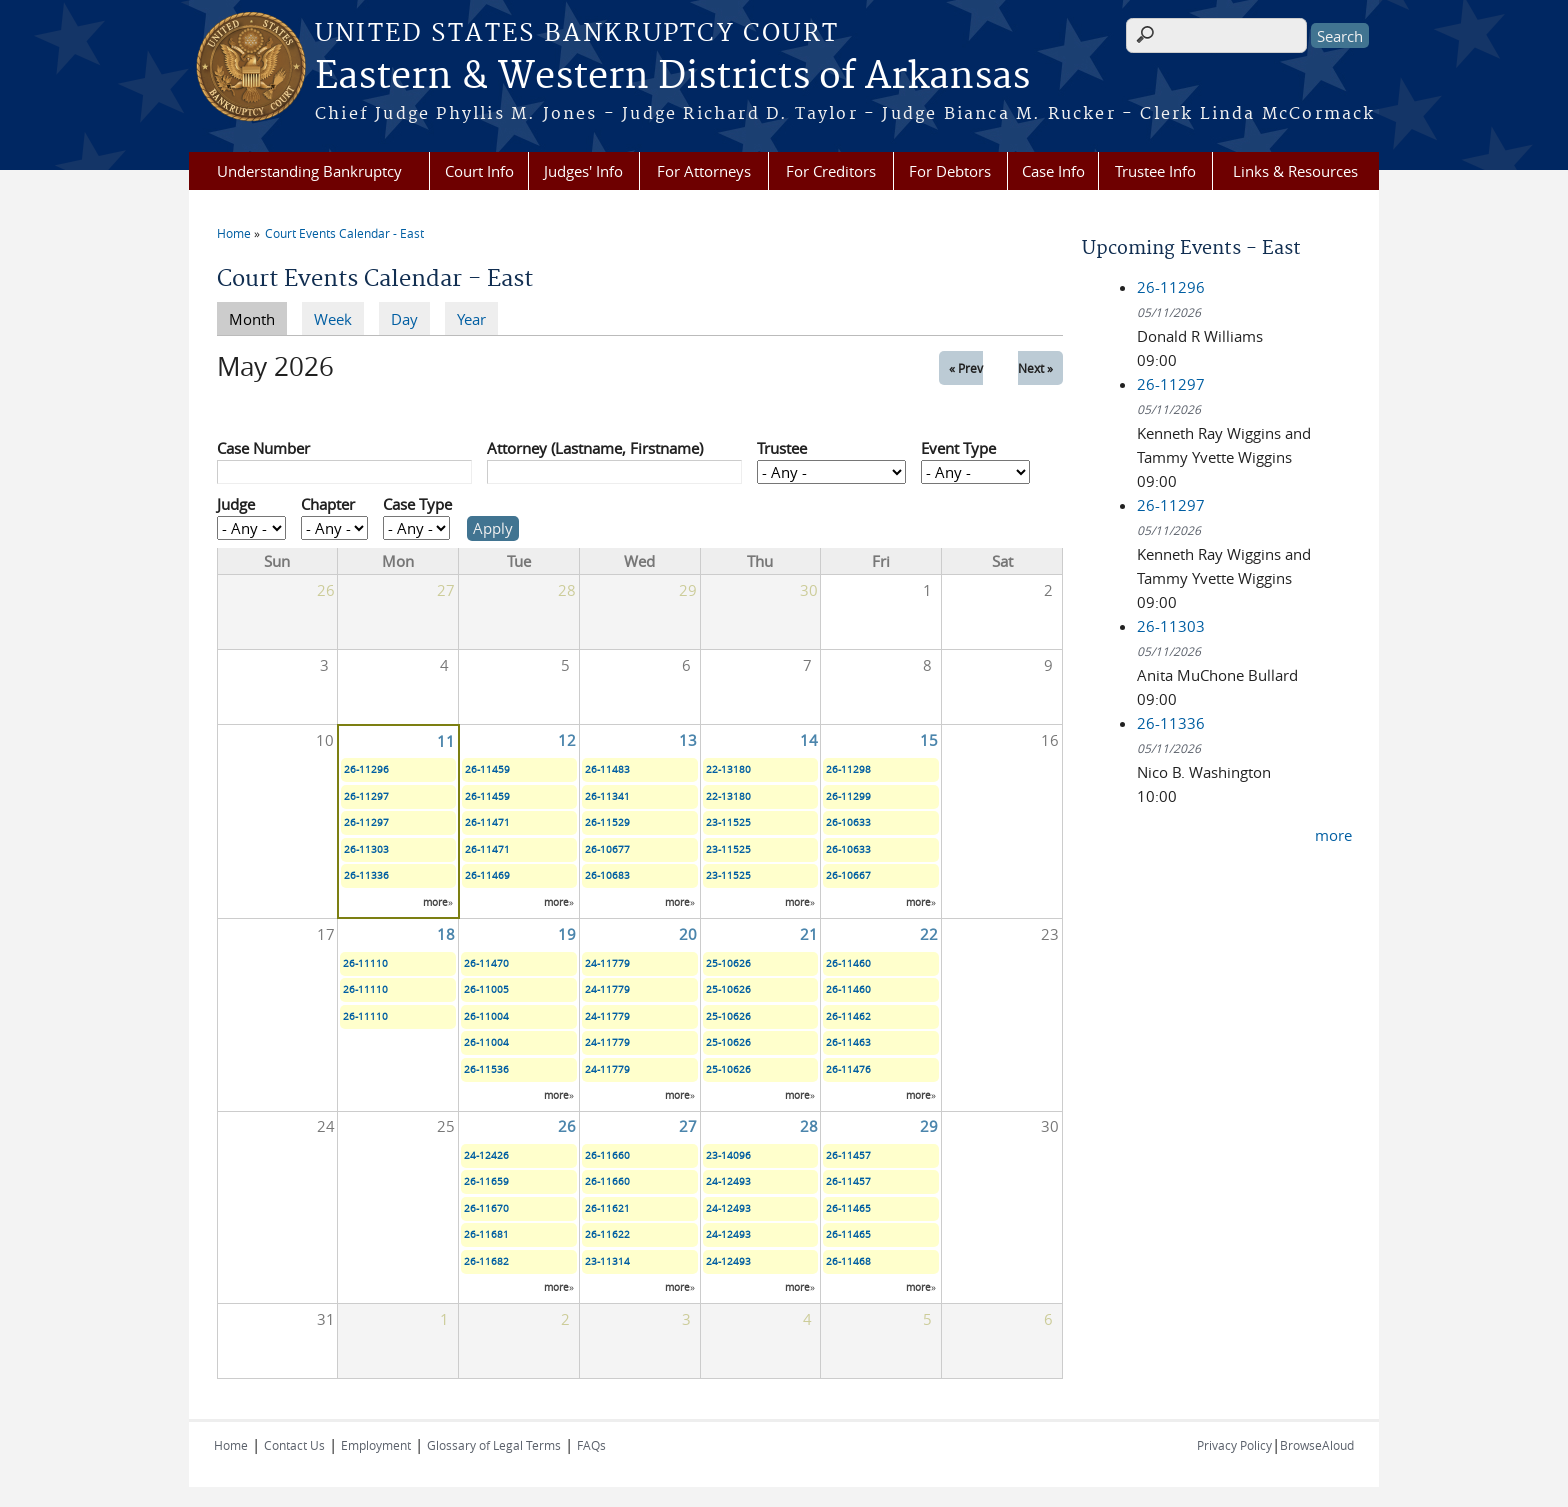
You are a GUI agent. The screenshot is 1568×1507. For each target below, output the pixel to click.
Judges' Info (583, 171)
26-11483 (607, 769)
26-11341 (607, 796)
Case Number (263, 448)
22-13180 (728, 769)
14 (809, 740)
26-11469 (487, 875)
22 (929, 934)
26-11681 (486, 1234)
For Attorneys (704, 171)
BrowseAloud (1317, 1445)
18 (446, 934)
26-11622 (607, 1234)
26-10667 (848, 875)
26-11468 (848, 1261)
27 (688, 1126)
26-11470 (486, 963)
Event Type (958, 448)
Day (404, 319)
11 (446, 741)
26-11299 (848, 796)
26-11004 (486, 1016)
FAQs (591, 1445)
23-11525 (728, 822)
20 (688, 934)
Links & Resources (1295, 171)
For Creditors (831, 171)
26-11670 (486, 1208)
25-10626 (728, 963)
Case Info (1053, 171)
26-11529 (607, 822)
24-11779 (607, 963)
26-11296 (366, 769)
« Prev (966, 368)
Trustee (782, 448)
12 (567, 740)
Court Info (479, 171)
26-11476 (848, 1069)
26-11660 (607, 1155)
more (435, 902)
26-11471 (487, 822)
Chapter (328, 504)
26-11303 (366, 849)
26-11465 (848, 1208)
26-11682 (486, 1261)
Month (258, 318)
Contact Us (294, 1445)
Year (471, 319)
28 (809, 1126)
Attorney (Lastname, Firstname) (595, 448)
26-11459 (487, 769)
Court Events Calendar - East (344, 233)
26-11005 (486, 989)
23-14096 (728, 1155)
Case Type (417, 504)
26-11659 (486, 1181)
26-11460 (848, 963)
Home (234, 233)
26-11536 (486, 1069)
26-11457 (848, 1155)
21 (809, 934)
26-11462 (848, 1016)
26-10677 (607, 849)
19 (567, 934)
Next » (1035, 368)
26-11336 (366, 875)
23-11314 (607, 1261)
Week (333, 319)
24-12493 (728, 1181)
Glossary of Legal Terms (494, 1445)
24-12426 (486, 1155)
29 (929, 1126)
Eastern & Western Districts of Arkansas (672, 77)
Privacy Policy (1234, 1445)
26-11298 (848, 769)
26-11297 (366, 796)
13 (688, 740)
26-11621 (607, 1208)
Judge (236, 504)
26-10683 (607, 875)
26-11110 (365, 963)
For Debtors (950, 171)
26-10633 (848, 822)
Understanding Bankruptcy (309, 171)
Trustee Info (1155, 171)
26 (567, 1126)
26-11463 (848, 1042)
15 (929, 740)
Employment (376, 1445)
